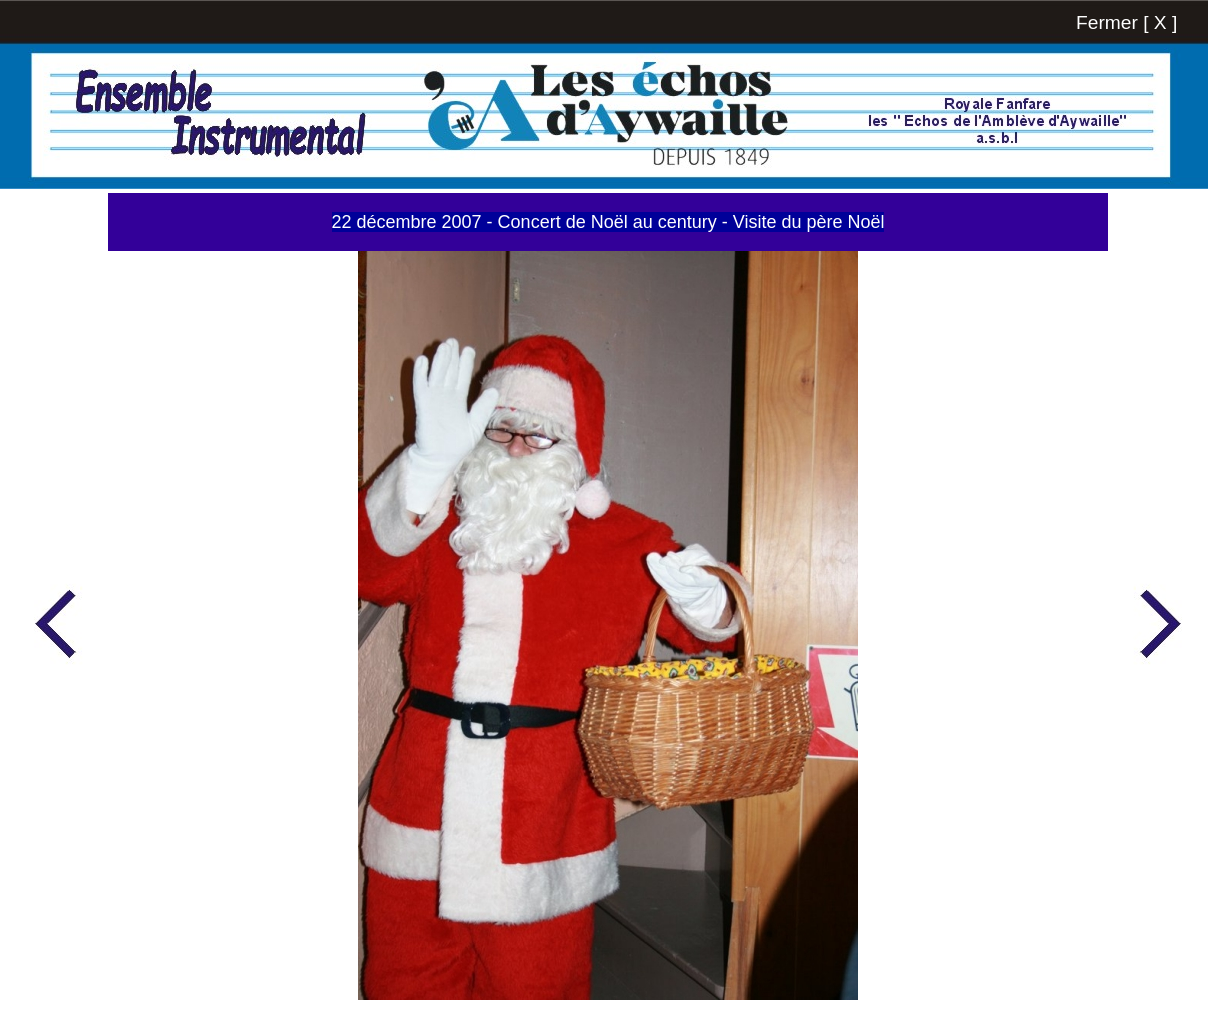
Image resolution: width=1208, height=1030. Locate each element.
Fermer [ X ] (1126, 22)
